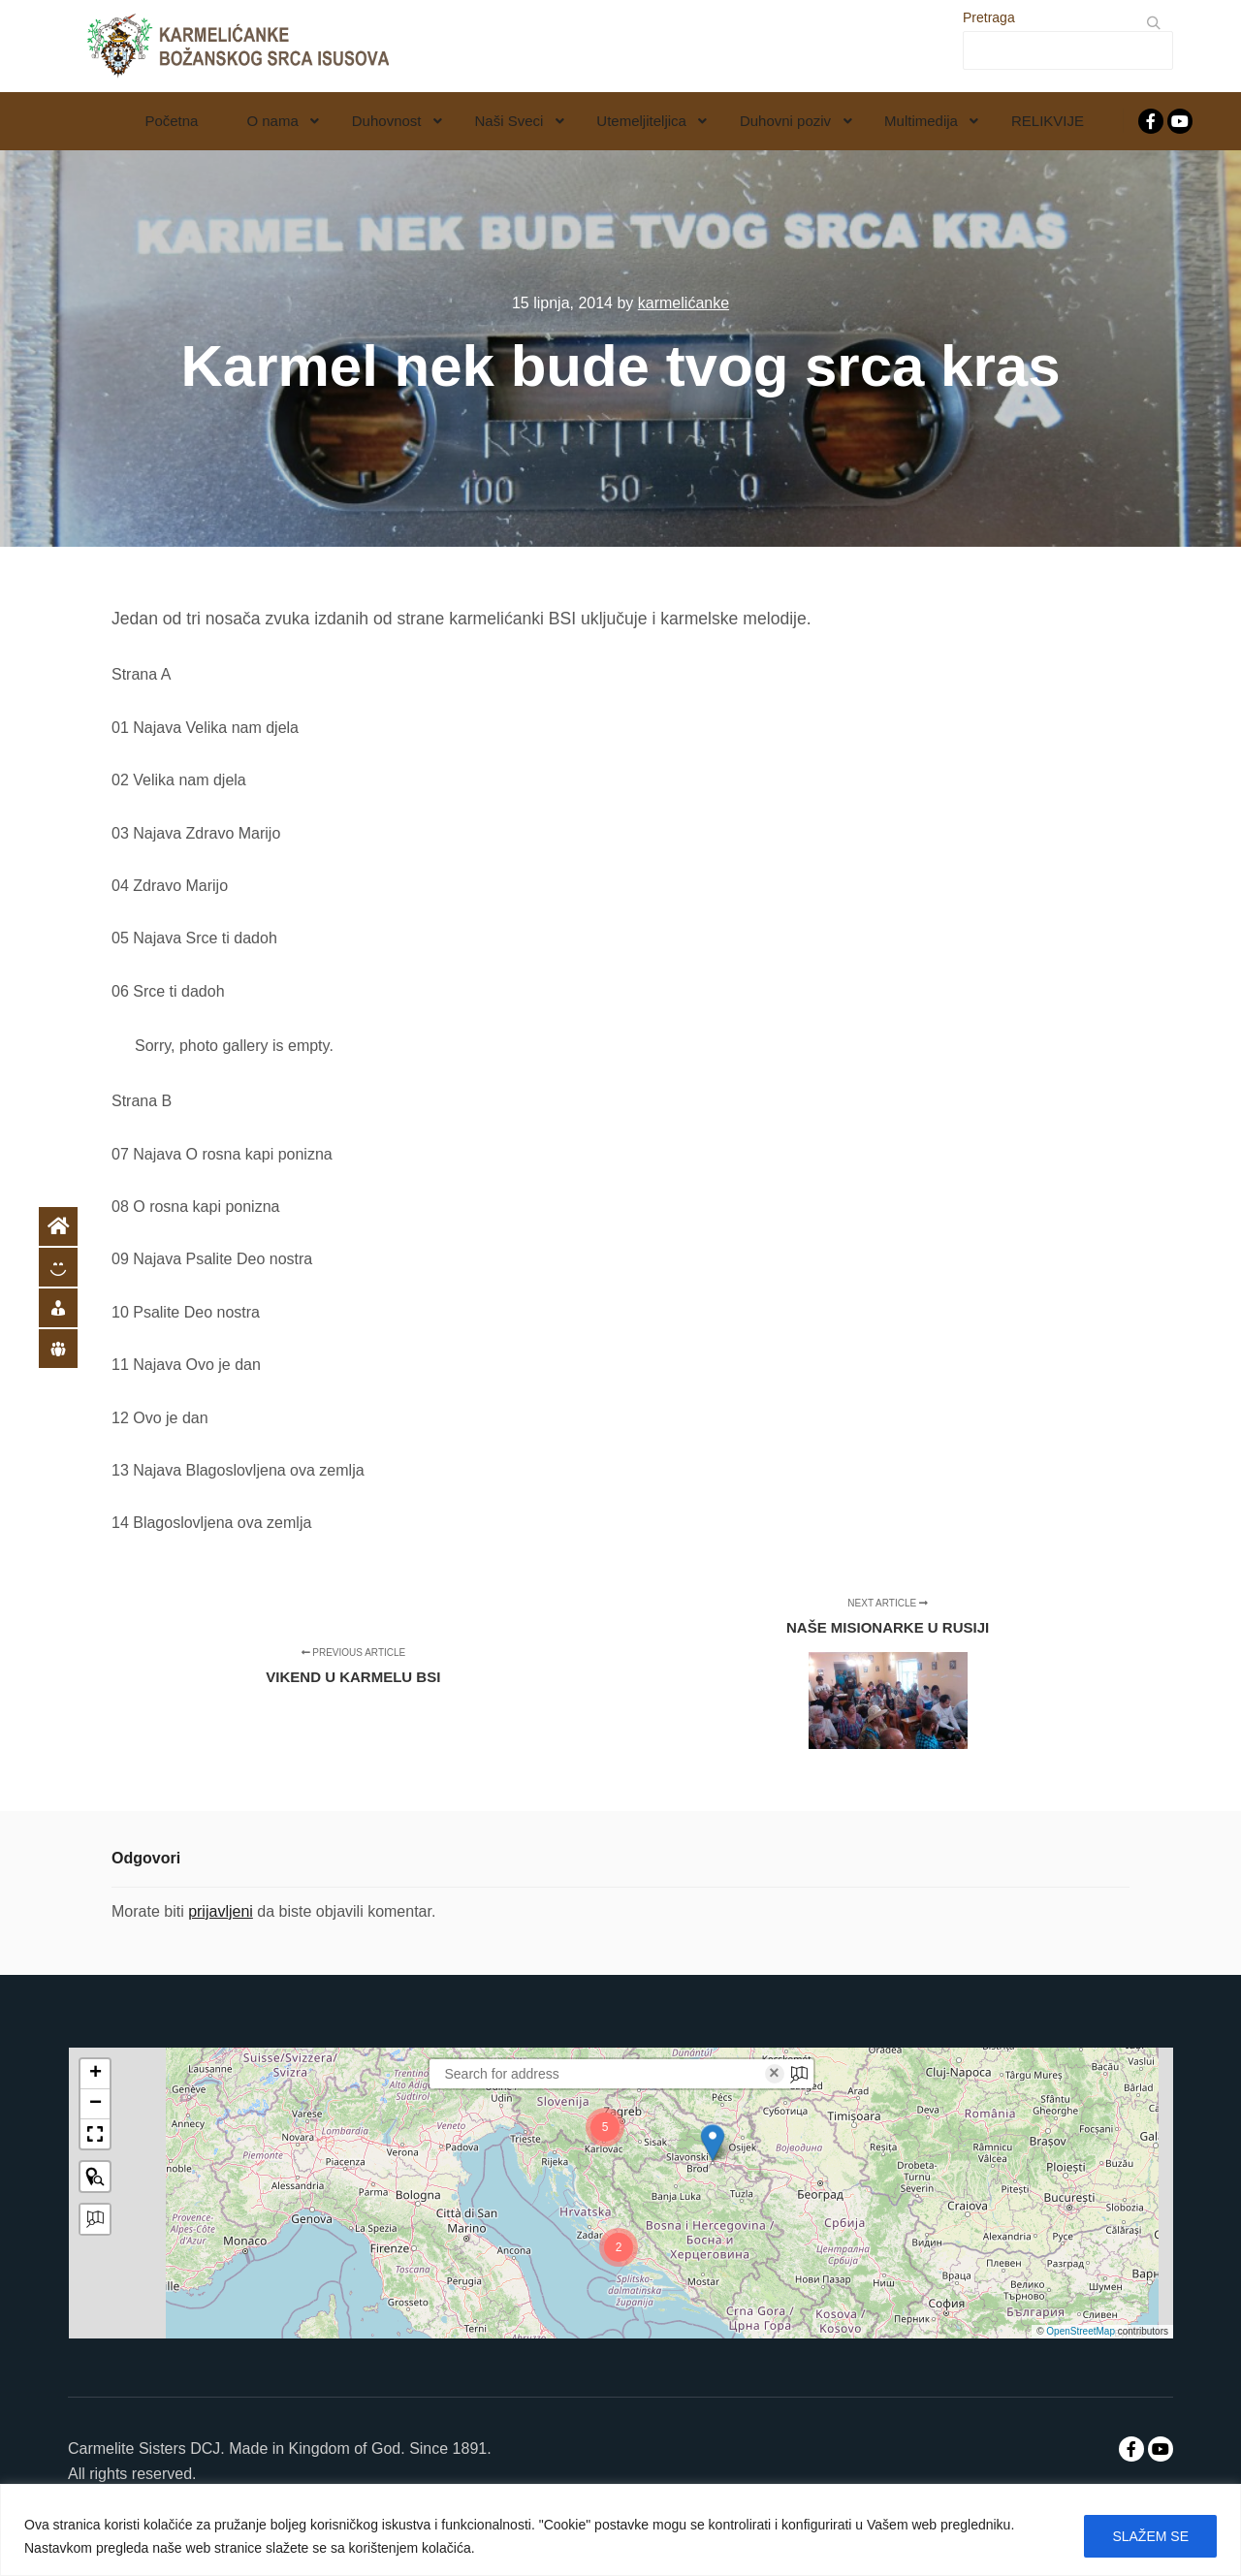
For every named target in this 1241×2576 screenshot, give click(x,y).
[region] (620, 2530)
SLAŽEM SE (1150, 2536)
